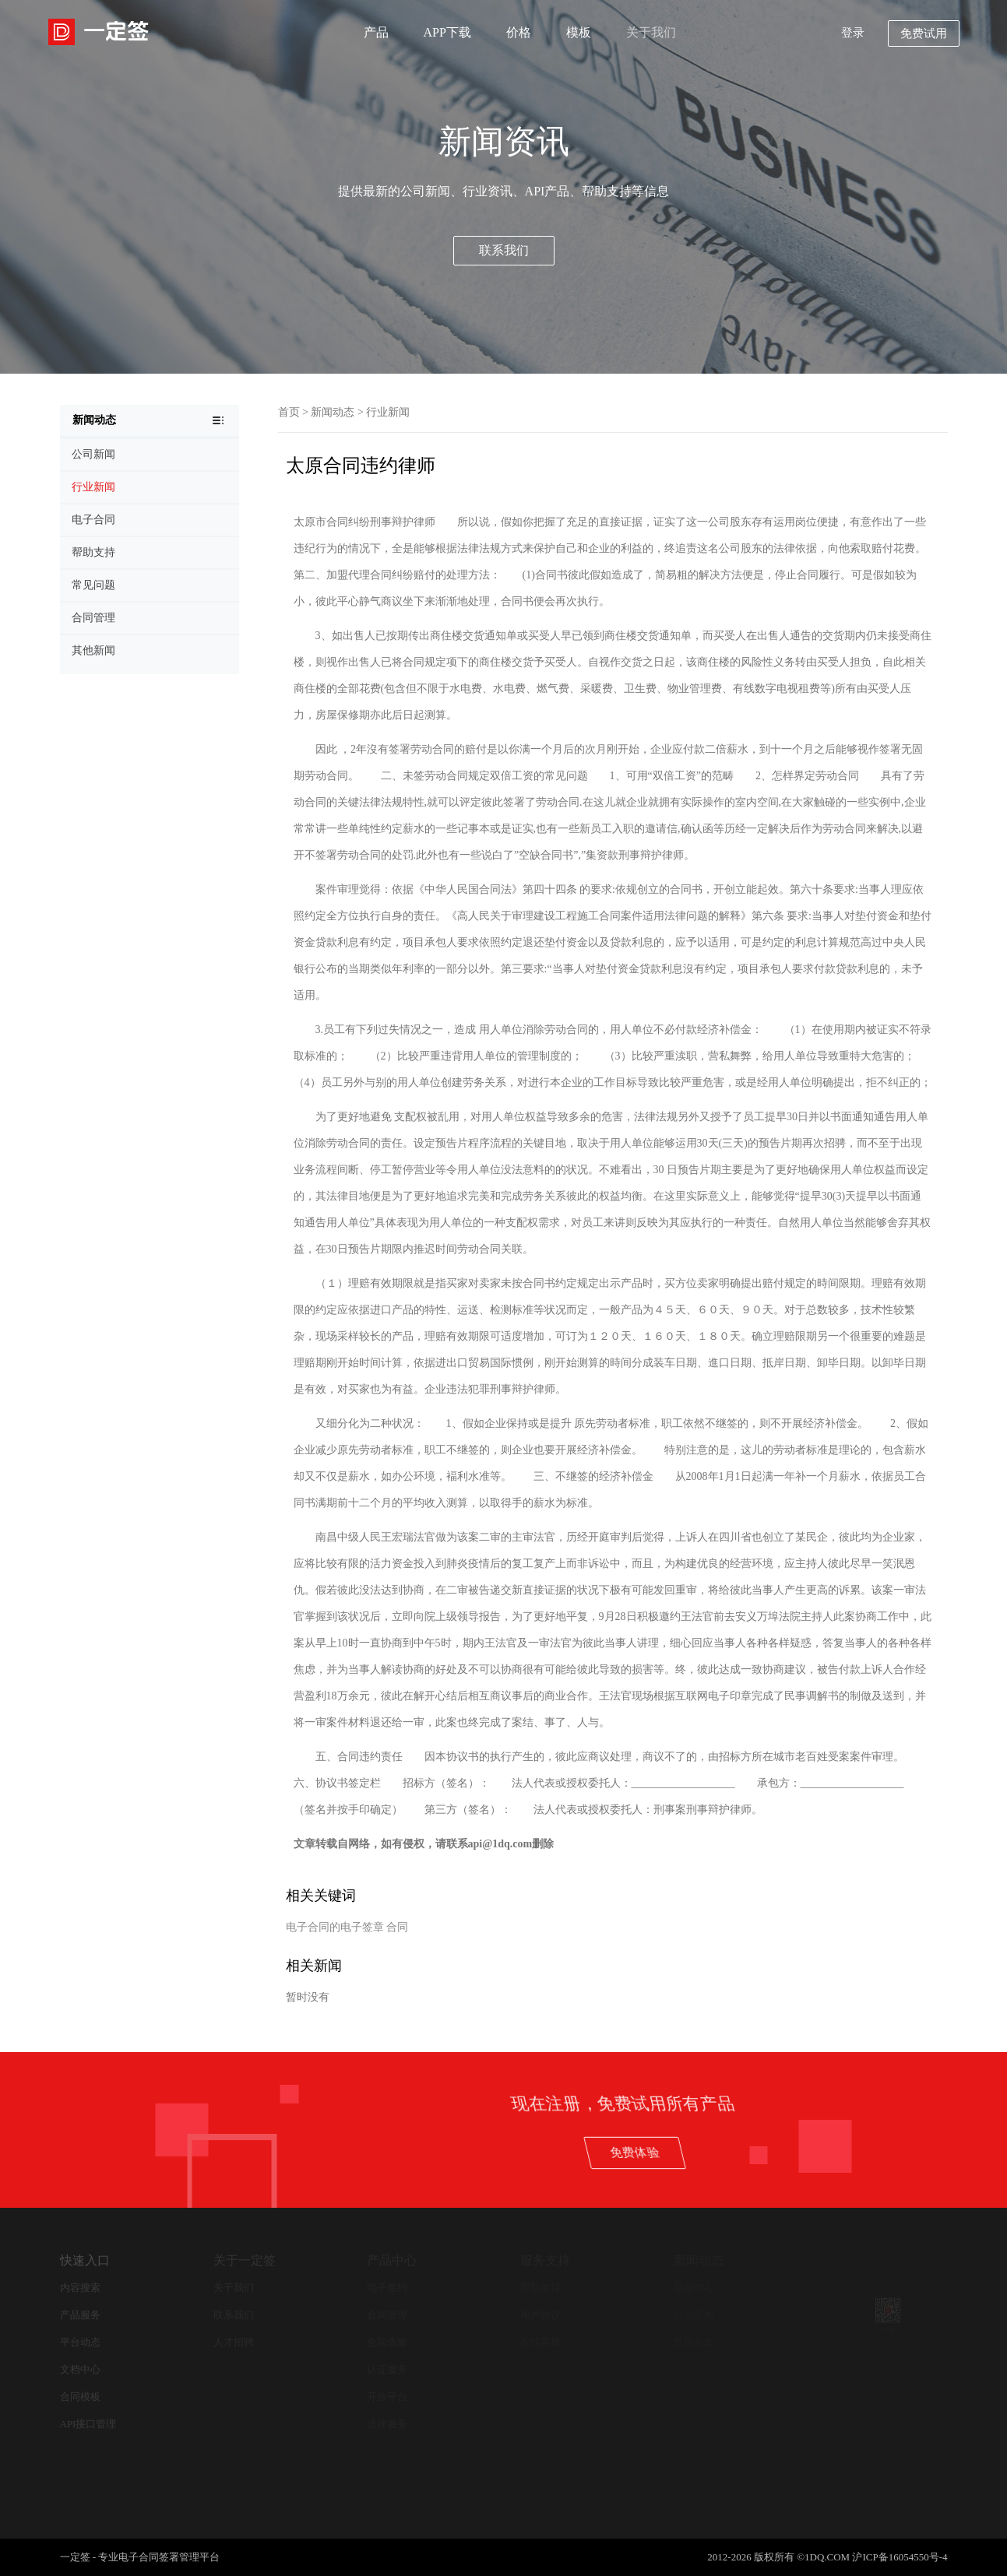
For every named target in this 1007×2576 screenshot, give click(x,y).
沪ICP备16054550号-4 (899, 2557)
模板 (578, 32)
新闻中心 (694, 2287)
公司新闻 (694, 2315)
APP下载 (447, 32)
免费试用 (923, 33)
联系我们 (504, 250)
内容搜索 (80, 2287)
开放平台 (387, 2396)
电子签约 (387, 2287)
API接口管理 (88, 2424)
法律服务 (387, 2424)
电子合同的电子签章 (335, 1927)
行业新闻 (388, 412)
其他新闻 (694, 2342)
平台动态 (80, 2342)
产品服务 (80, 2315)
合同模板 (80, 2396)
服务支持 (545, 2260)
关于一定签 (244, 2260)
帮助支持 (540, 2287)
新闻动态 (332, 412)
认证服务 (387, 2369)
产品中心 (392, 2260)
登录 (852, 32)
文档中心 (80, 2369)
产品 (376, 32)
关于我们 (651, 32)
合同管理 (387, 2315)
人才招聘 (233, 2342)
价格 (518, 32)
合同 (397, 1927)
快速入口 (85, 2260)
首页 (289, 412)
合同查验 (387, 2342)
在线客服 (540, 2342)
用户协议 (540, 2315)
